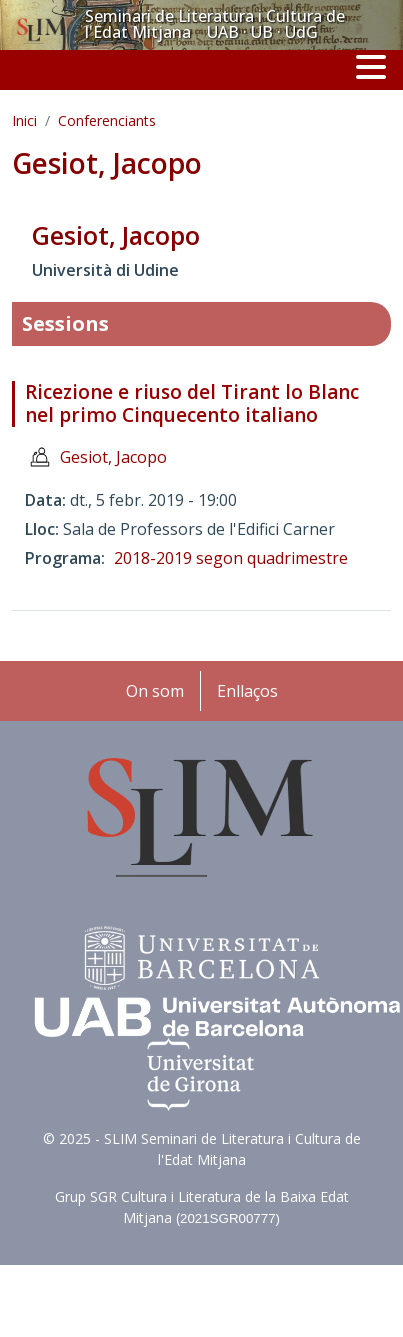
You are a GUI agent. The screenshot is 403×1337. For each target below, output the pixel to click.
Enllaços (247, 691)
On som (155, 691)
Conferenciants (107, 120)
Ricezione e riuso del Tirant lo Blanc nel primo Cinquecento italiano (192, 403)
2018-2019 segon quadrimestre (231, 558)
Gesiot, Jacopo (113, 457)
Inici (24, 120)
